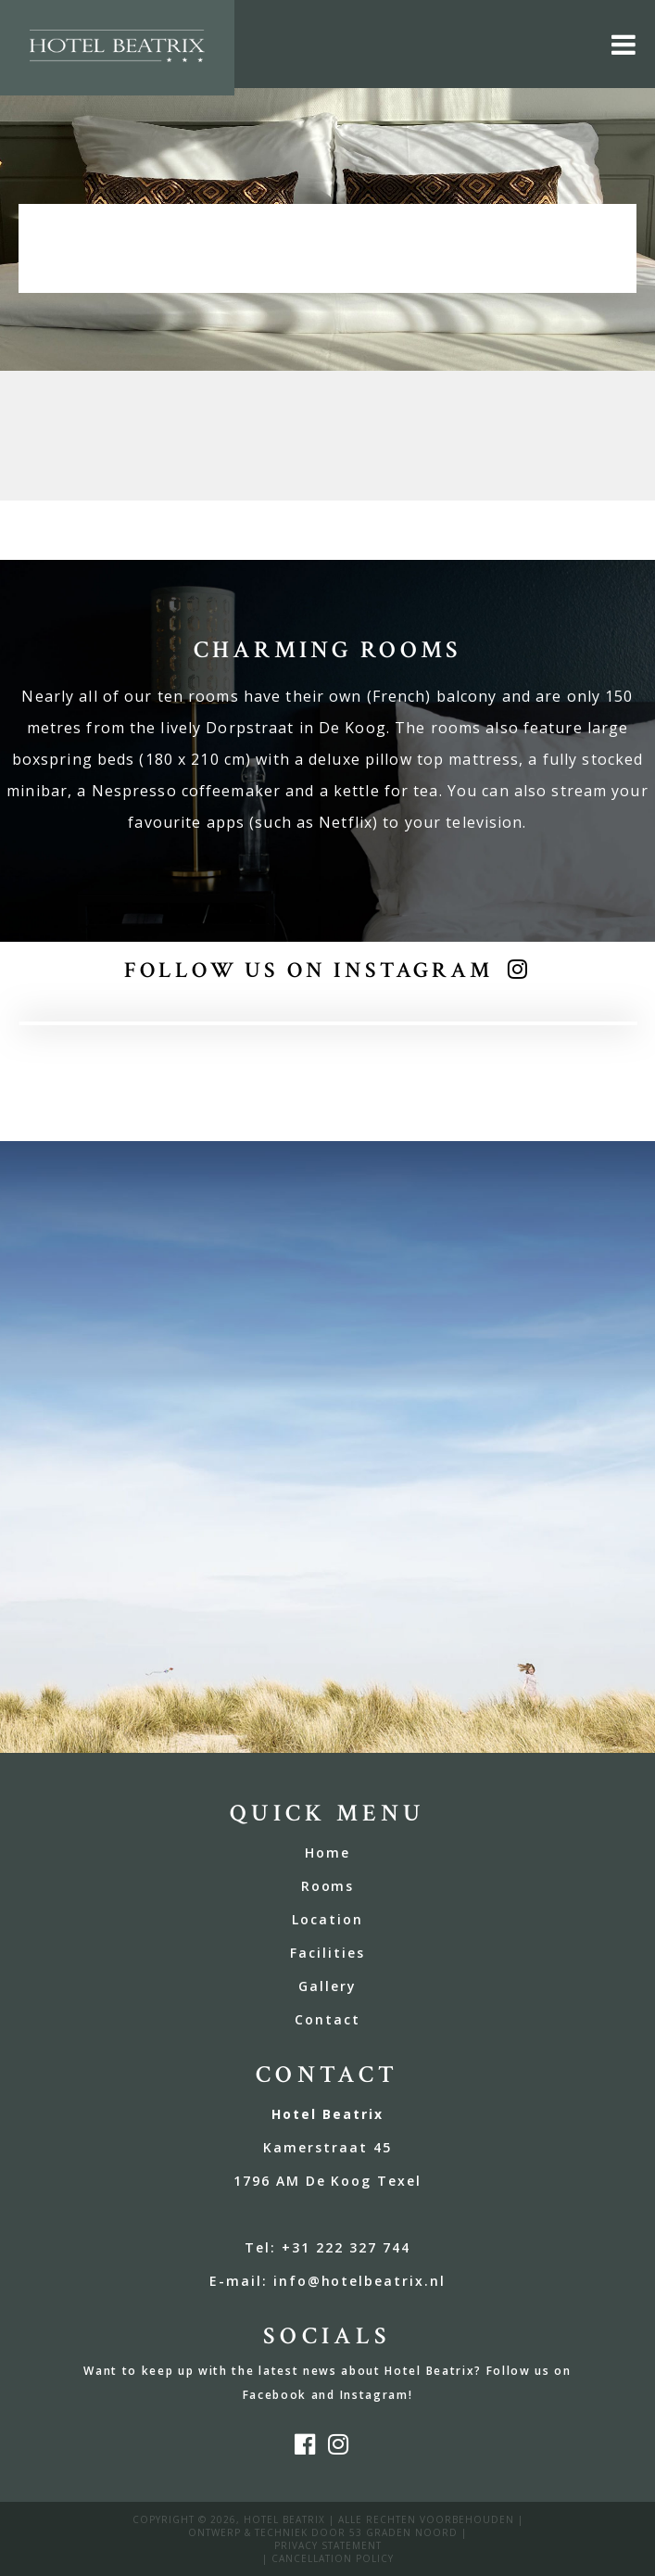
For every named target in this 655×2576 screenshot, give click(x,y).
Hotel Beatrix (284, 2519)
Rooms (328, 1886)
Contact (327, 2019)
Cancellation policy (332, 2558)
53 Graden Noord (403, 2532)
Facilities (327, 1952)
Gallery (327, 1986)
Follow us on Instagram (308, 970)
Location (327, 1919)
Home (327, 1852)
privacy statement (328, 2545)
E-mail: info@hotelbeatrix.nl (327, 2281)
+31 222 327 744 (345, 2247)
